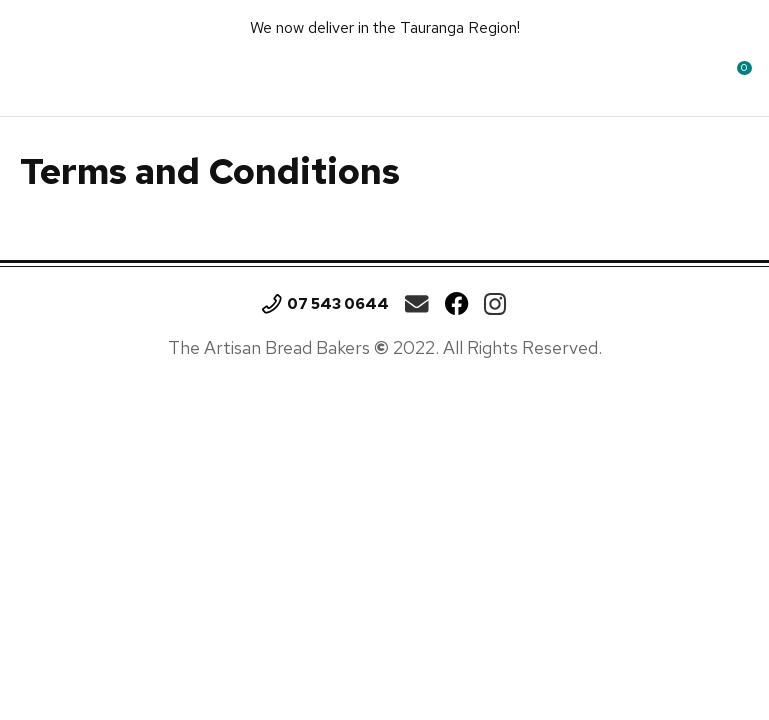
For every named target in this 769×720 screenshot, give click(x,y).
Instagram (495, 304)
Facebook (457, 304)
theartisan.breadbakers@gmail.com (417, 304)
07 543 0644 (338, 304)
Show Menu (37, 74)
